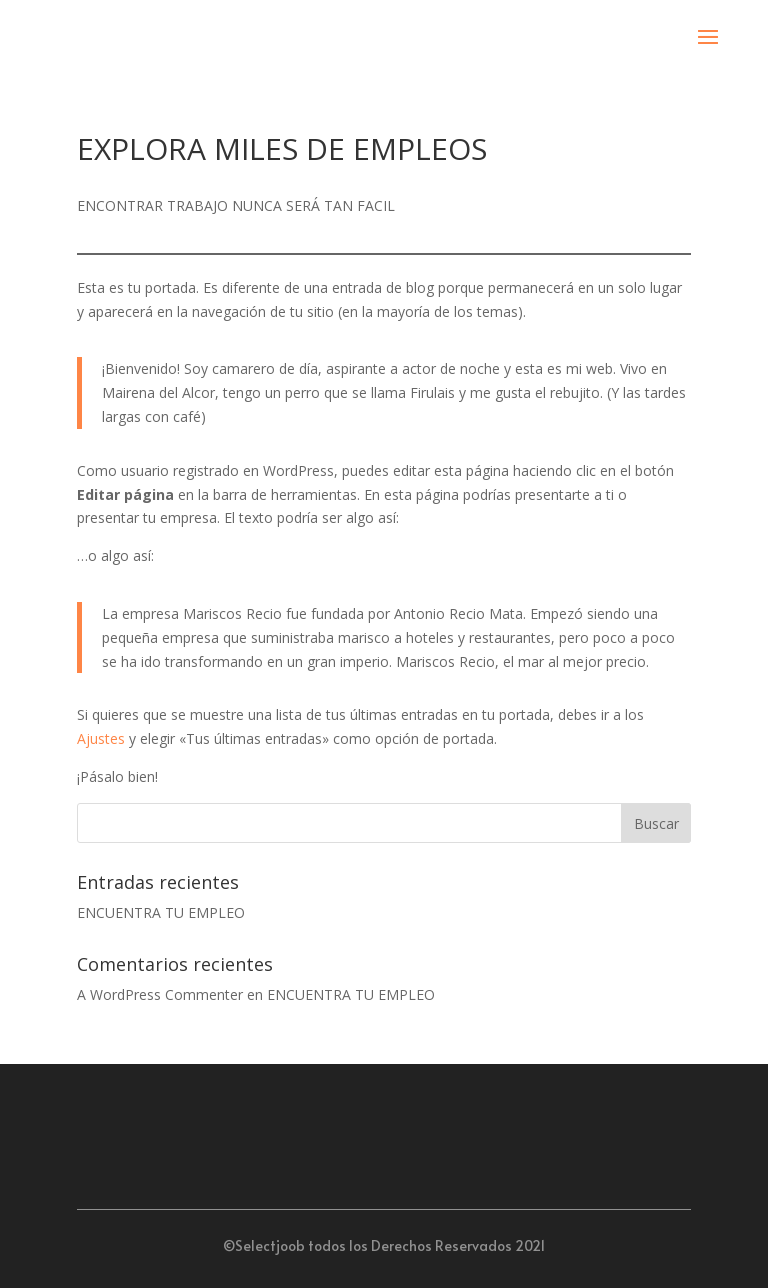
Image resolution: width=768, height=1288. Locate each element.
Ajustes (101, 738)
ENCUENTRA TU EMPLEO (161, 912)
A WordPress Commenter (160, 994)
